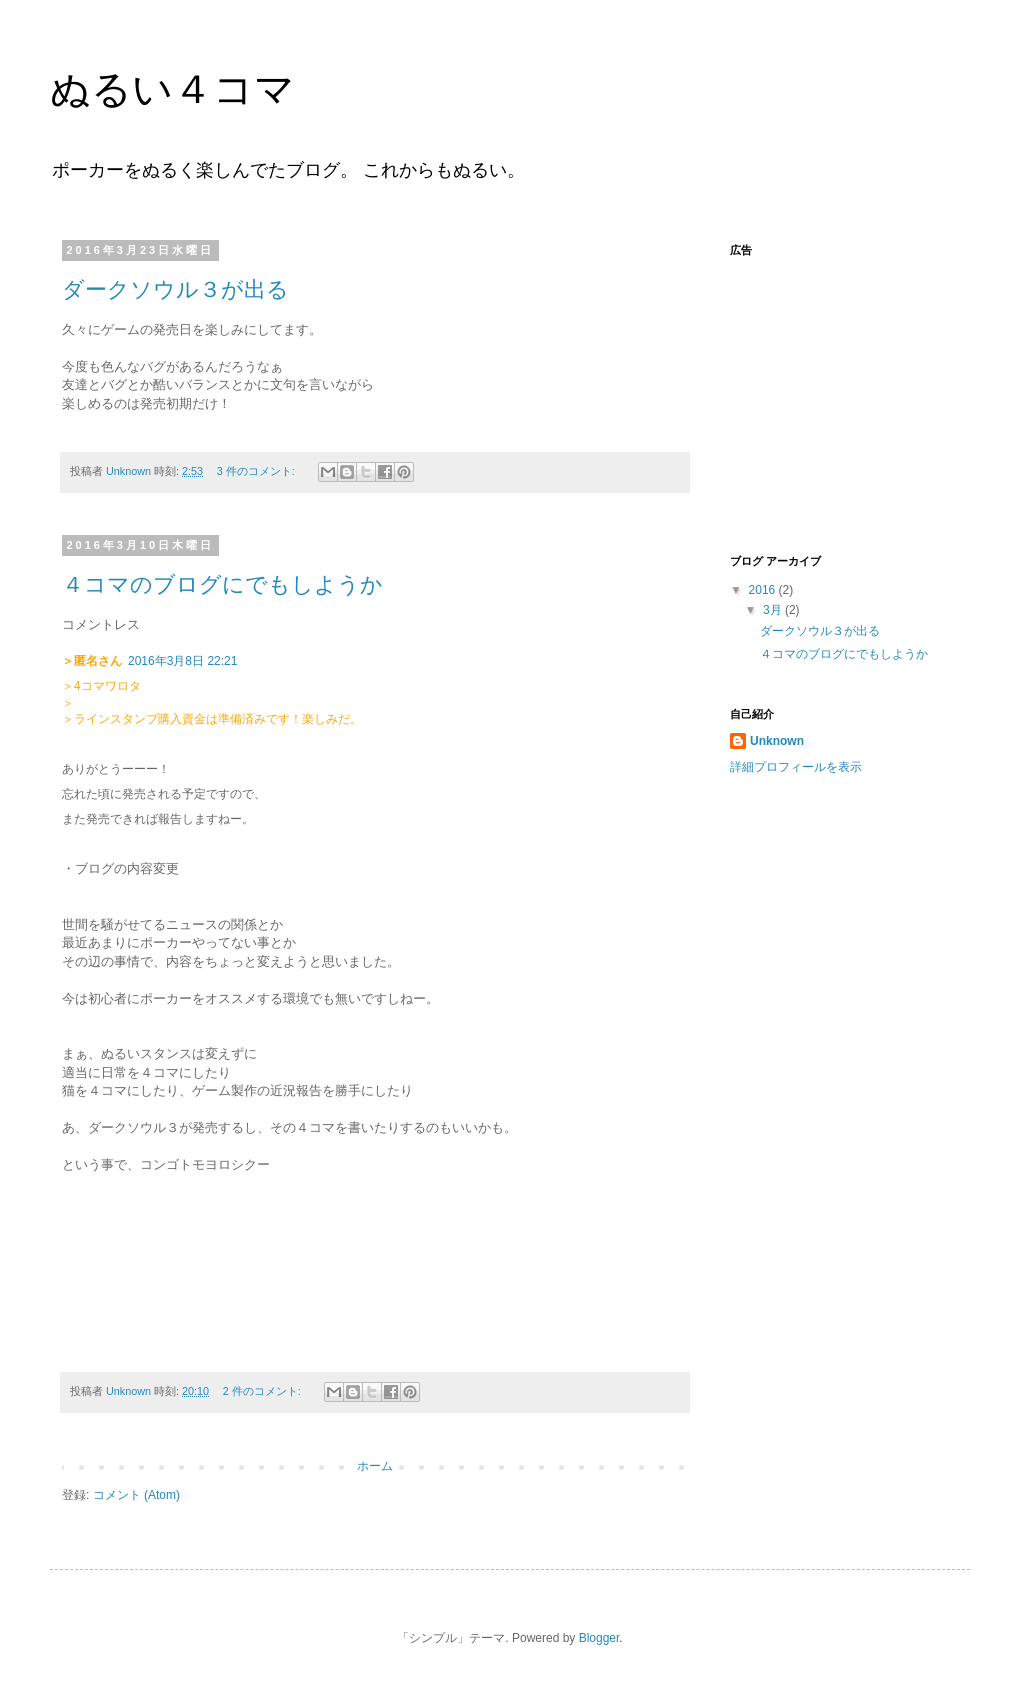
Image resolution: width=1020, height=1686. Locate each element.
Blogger (599, 1638)
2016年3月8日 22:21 (182, 661)
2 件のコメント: (263, 1391)
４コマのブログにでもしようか (222, 584)
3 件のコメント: (257, 471)
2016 (764, 590)
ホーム (375, 1466)
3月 (774, 610)
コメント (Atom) (136, 1495)
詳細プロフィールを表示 (796, 767)
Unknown (777, 741)
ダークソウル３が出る (175, 289)
